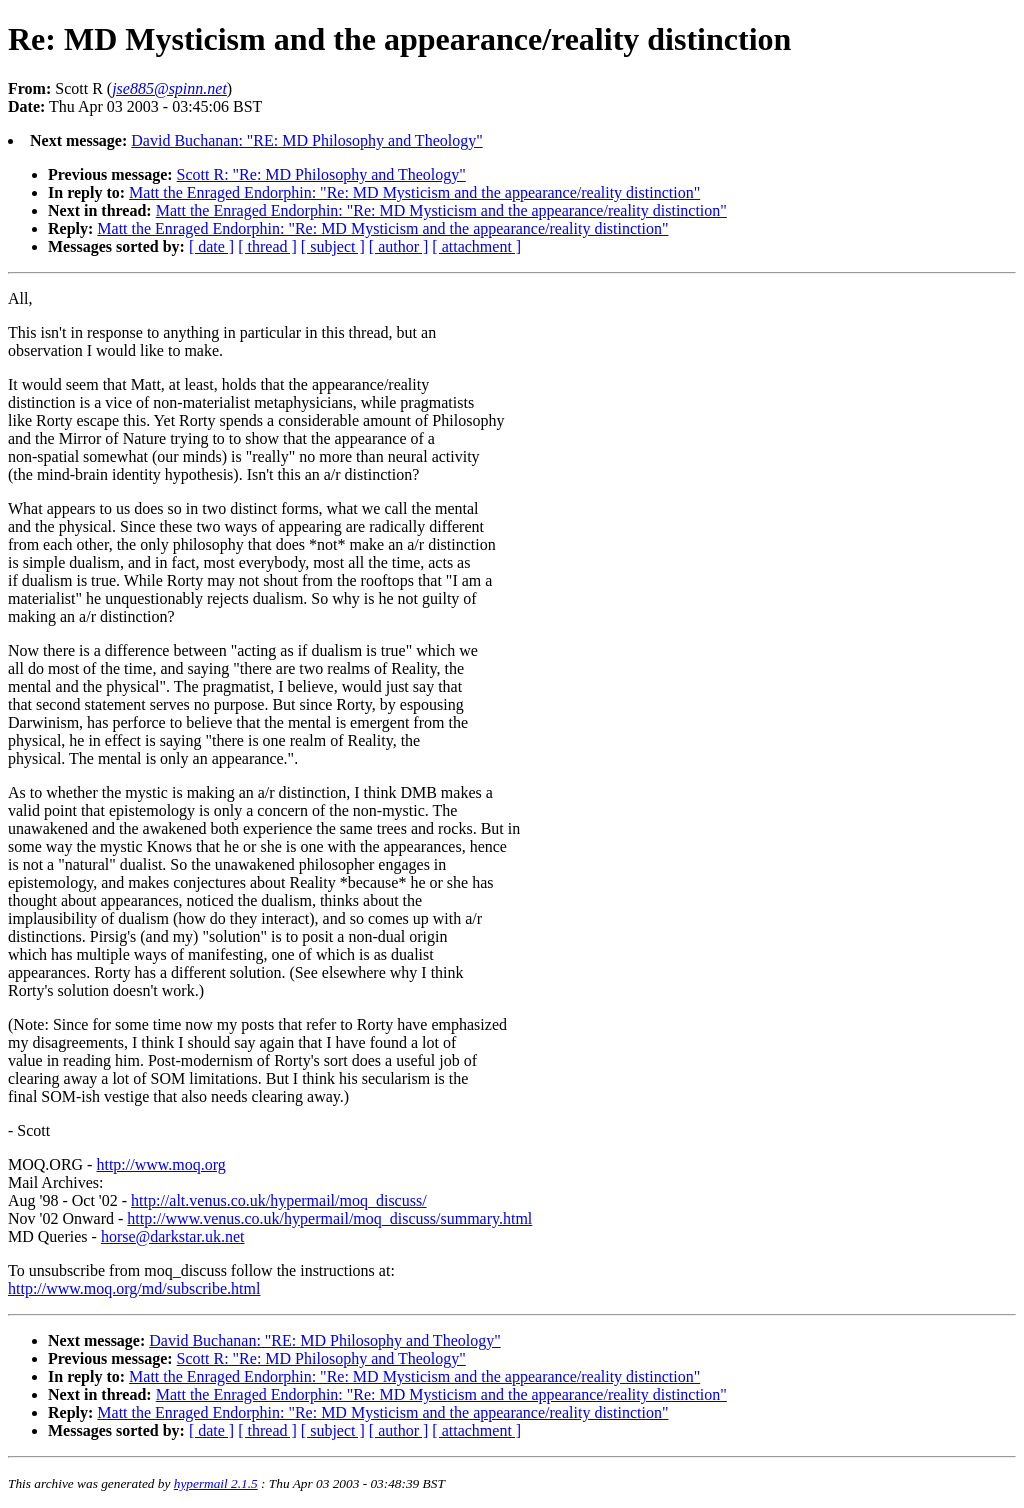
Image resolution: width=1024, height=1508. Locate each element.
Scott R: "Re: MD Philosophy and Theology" (321, 174)
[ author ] (399, 246)
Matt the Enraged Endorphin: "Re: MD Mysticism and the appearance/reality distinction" (414, 192)
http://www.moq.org (160, 1164)
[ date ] (211, 246)
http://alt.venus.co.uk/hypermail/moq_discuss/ (279, 1200)
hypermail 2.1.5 (216, 1483)
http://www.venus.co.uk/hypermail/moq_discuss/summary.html (329, 1218)
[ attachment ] (476, 246)
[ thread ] (267, 246)
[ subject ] (333, 246)
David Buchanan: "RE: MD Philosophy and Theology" (306, 140)
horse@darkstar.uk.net (173, 1236)
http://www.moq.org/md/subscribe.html (134, 1288)
